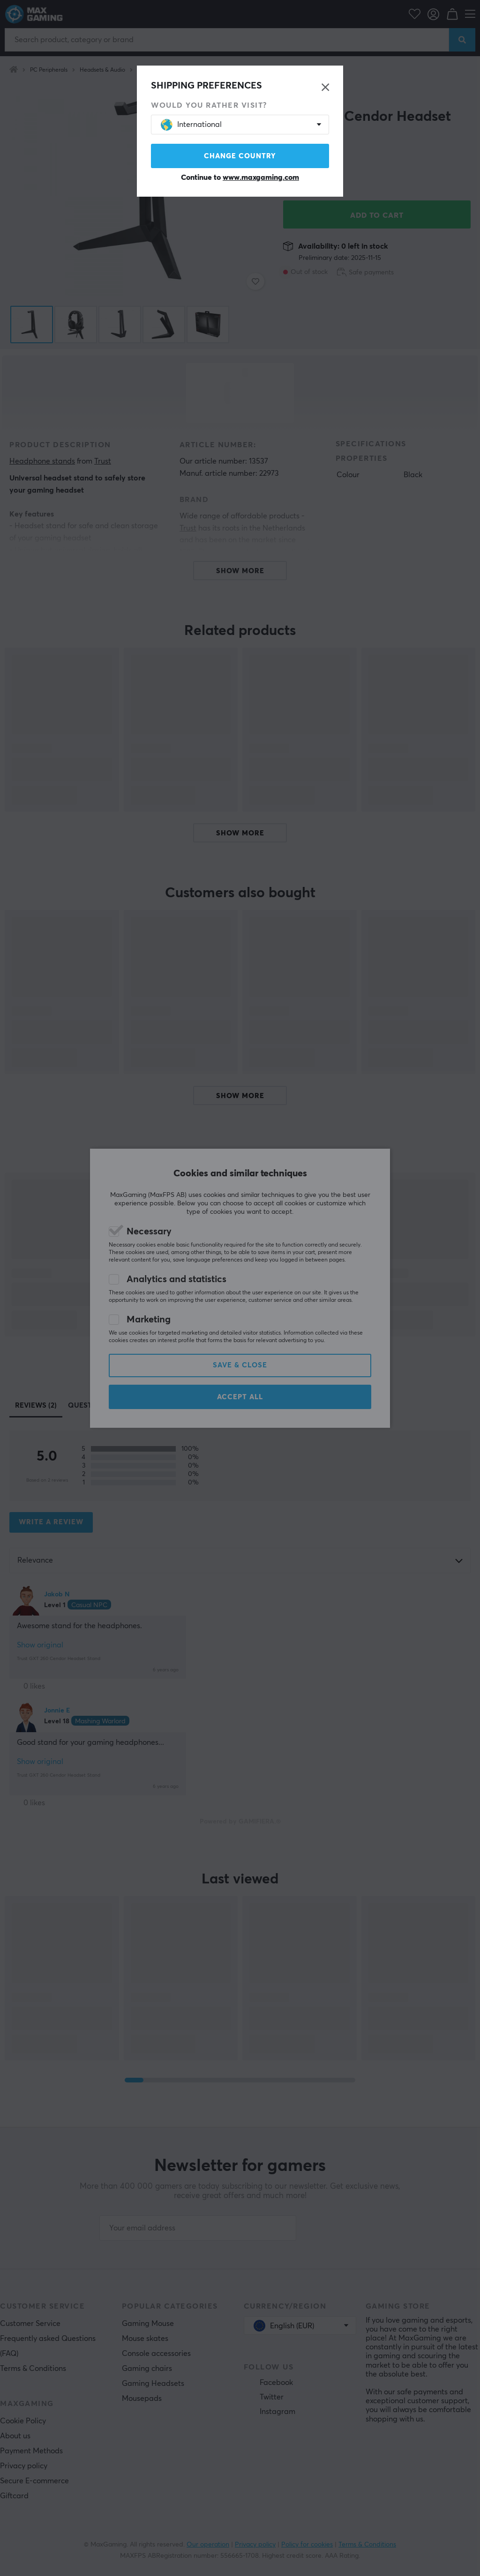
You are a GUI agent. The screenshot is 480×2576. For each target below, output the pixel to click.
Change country (240, 156)
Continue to (240, 177)
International (191, 125)
